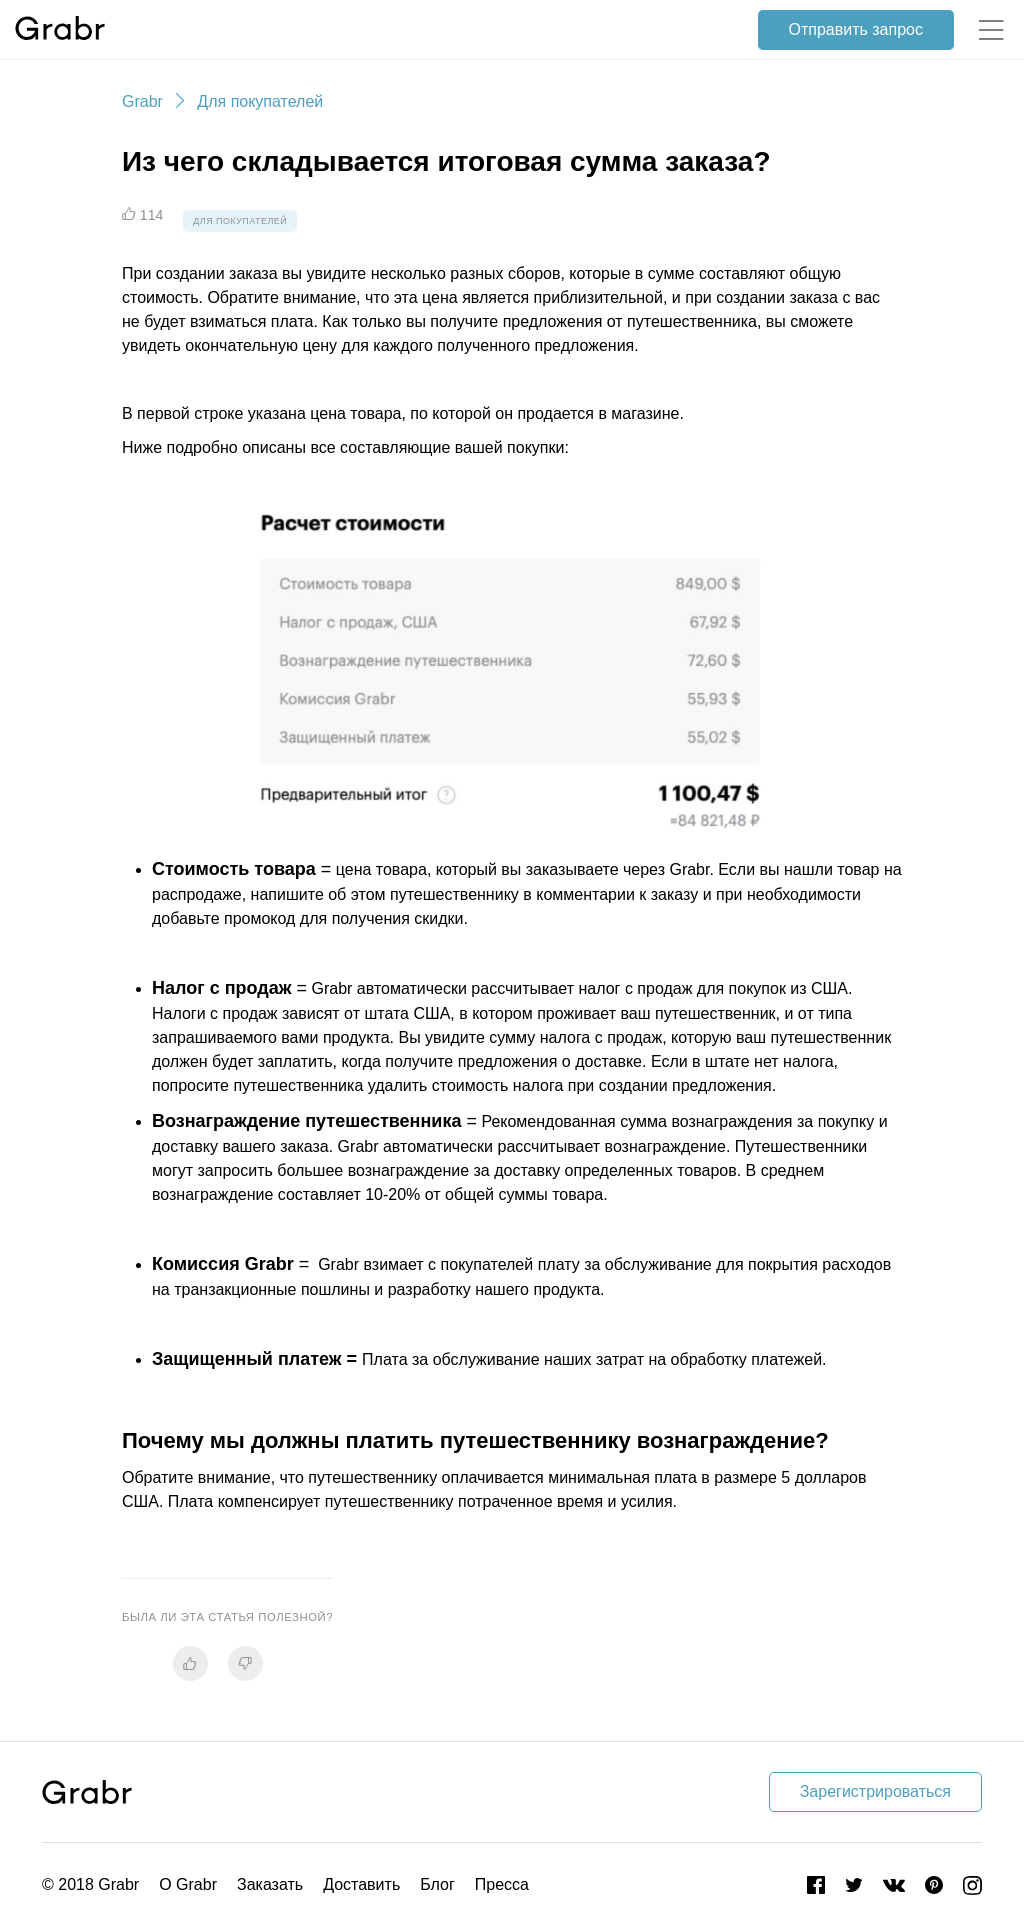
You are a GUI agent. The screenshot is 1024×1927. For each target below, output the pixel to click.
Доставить (361, 1884)
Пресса (502, 1884)
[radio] (190, 1663)
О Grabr (188, 1884)
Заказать (270, 1884)
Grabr (142, 101)
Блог (437, 1884)
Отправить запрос (856, 29)
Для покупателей (260, 101)
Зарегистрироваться (875, 1791)
